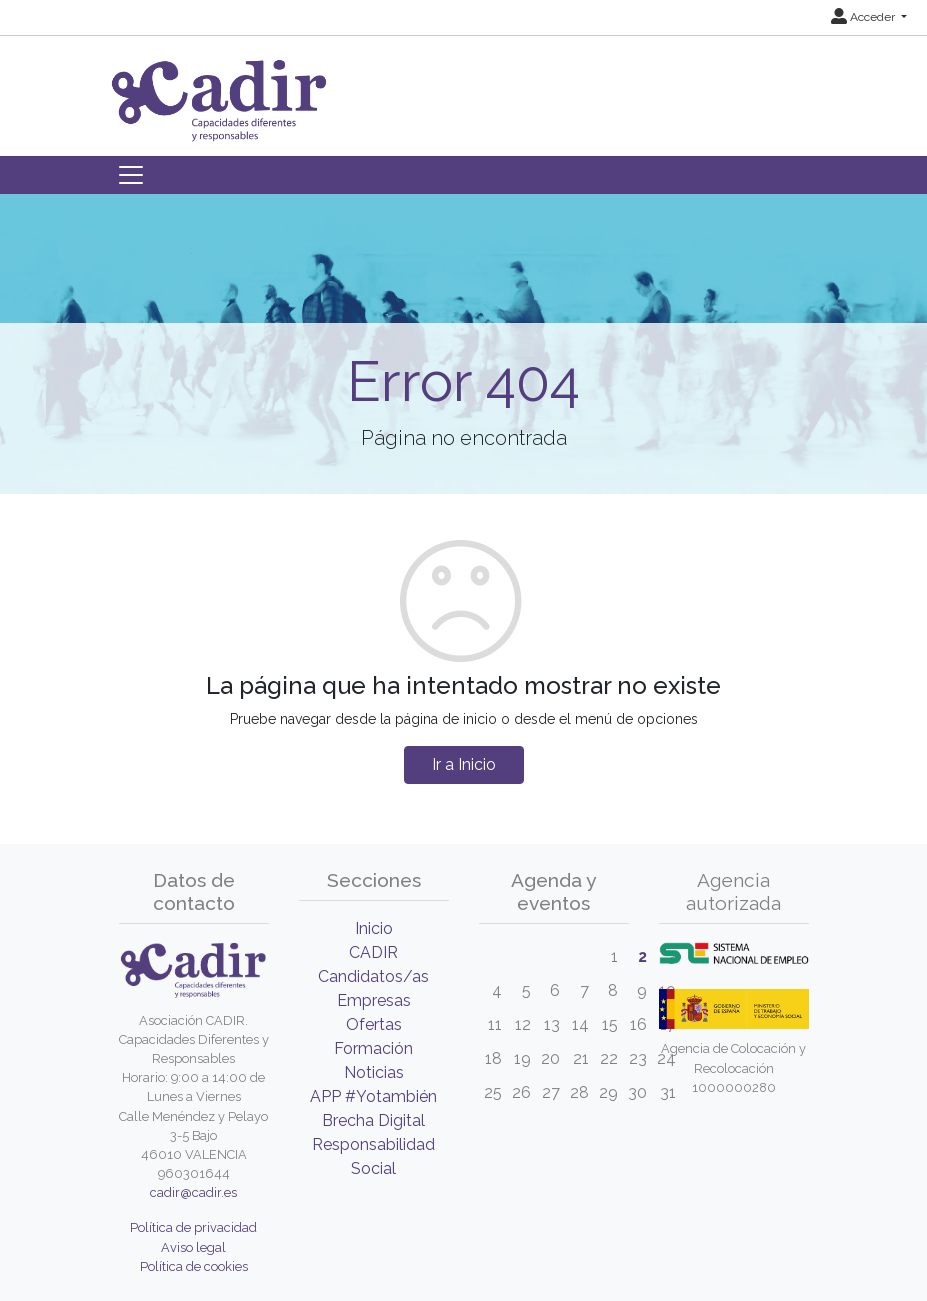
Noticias (374, 1072)
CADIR (373, 952)
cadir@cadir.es (193, 1192)
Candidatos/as (373, 976)
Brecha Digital (373, 1120)
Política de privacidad (193, 1227)
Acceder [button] (864, 17)
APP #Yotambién (373, 1096)
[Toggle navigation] (131, 175)
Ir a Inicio (464, 764)
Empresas (374, 1000)
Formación (373, 1048)
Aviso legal (193, 1247)
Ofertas (374, 1024)
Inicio (374, 928)
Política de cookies (194, 1266)
